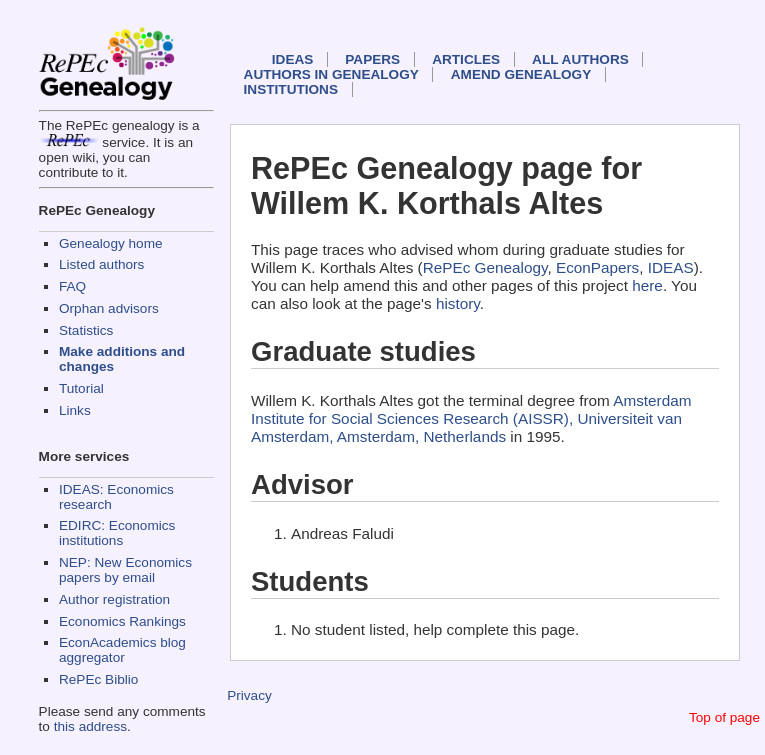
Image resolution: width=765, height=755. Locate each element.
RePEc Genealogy (485, 267)
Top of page (724, 717)
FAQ (72, 286)
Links (75, 410)
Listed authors (101, 264)
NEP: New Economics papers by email (125, 570)
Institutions (291, 89)
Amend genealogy (521, 74)
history (458, 303)
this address (90, 726)
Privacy (249, 695)
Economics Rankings (122, 621)
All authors (580, 59)
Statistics (86, 330)
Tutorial (81, 388)
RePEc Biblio (98, 679)
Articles (466, 59)
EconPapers (597, 267)
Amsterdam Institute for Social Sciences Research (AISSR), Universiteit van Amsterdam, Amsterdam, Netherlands (471, 418)
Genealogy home (111, 243)
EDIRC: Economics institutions (117, 533)
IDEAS (293, 59)
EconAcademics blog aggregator (122, 650)
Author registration (114, 599)
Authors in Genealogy (331, 74)
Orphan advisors (109, 308)
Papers (372, 59)
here (647, 285)
